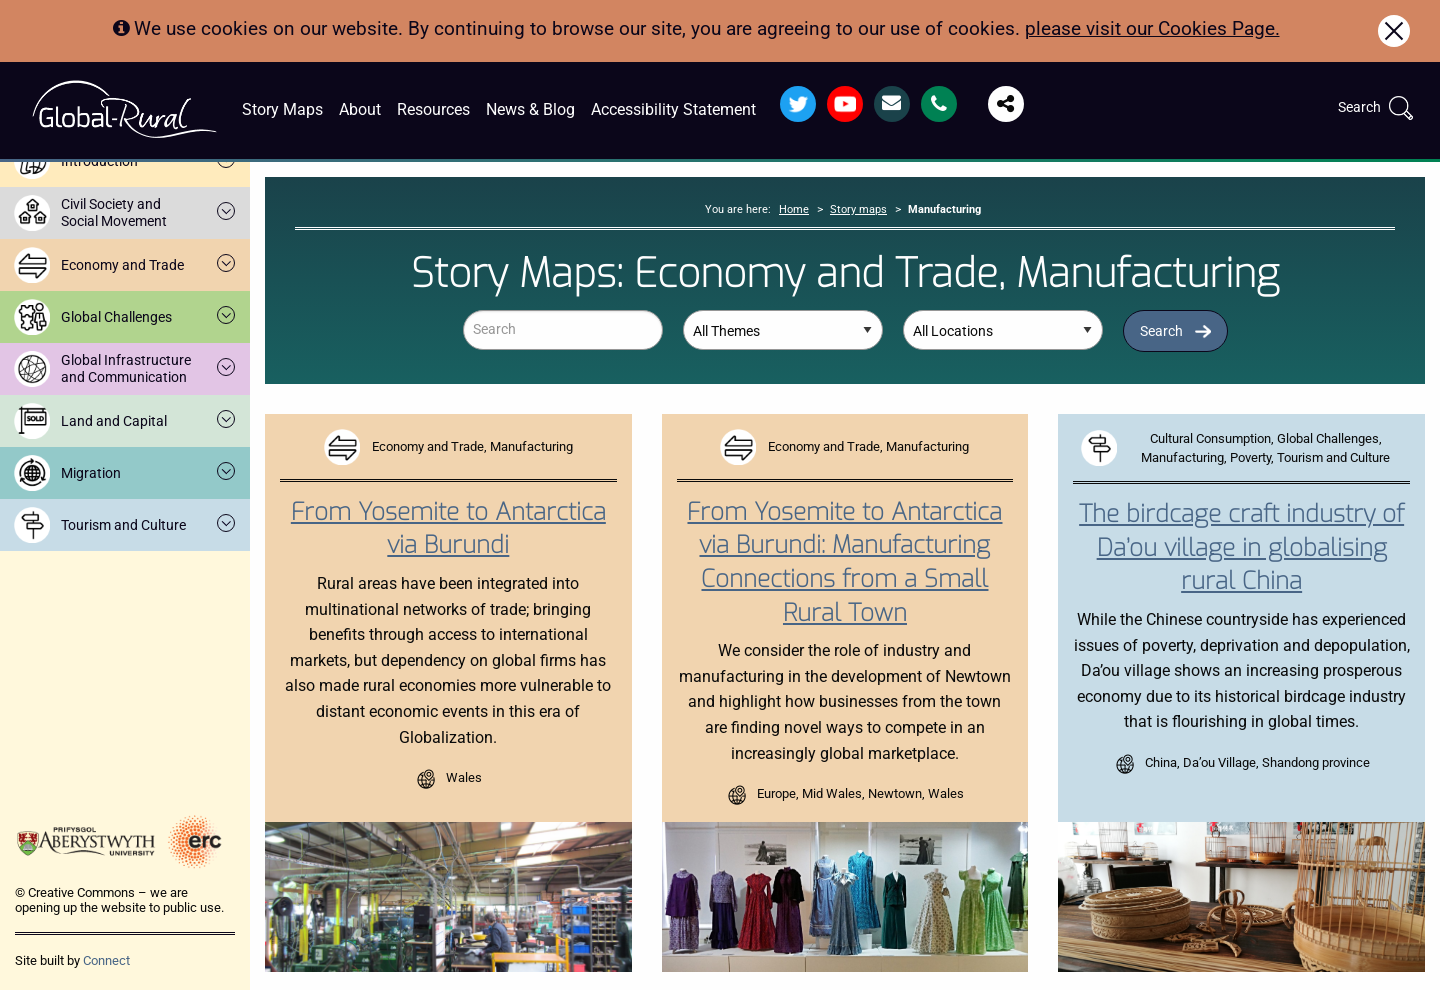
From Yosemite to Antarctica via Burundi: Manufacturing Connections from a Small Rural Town (844, 562)
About (360, 109)
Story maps (858, 209)
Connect (106, 960)
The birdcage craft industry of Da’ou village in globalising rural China (1241, 547)
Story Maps (282, 109)
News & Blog (530, 109)
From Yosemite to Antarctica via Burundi (448, 529)
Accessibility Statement (673, 109)
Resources (433, 109)
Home (794, 209)
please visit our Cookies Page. (1152, 28)
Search (1161, 331)
